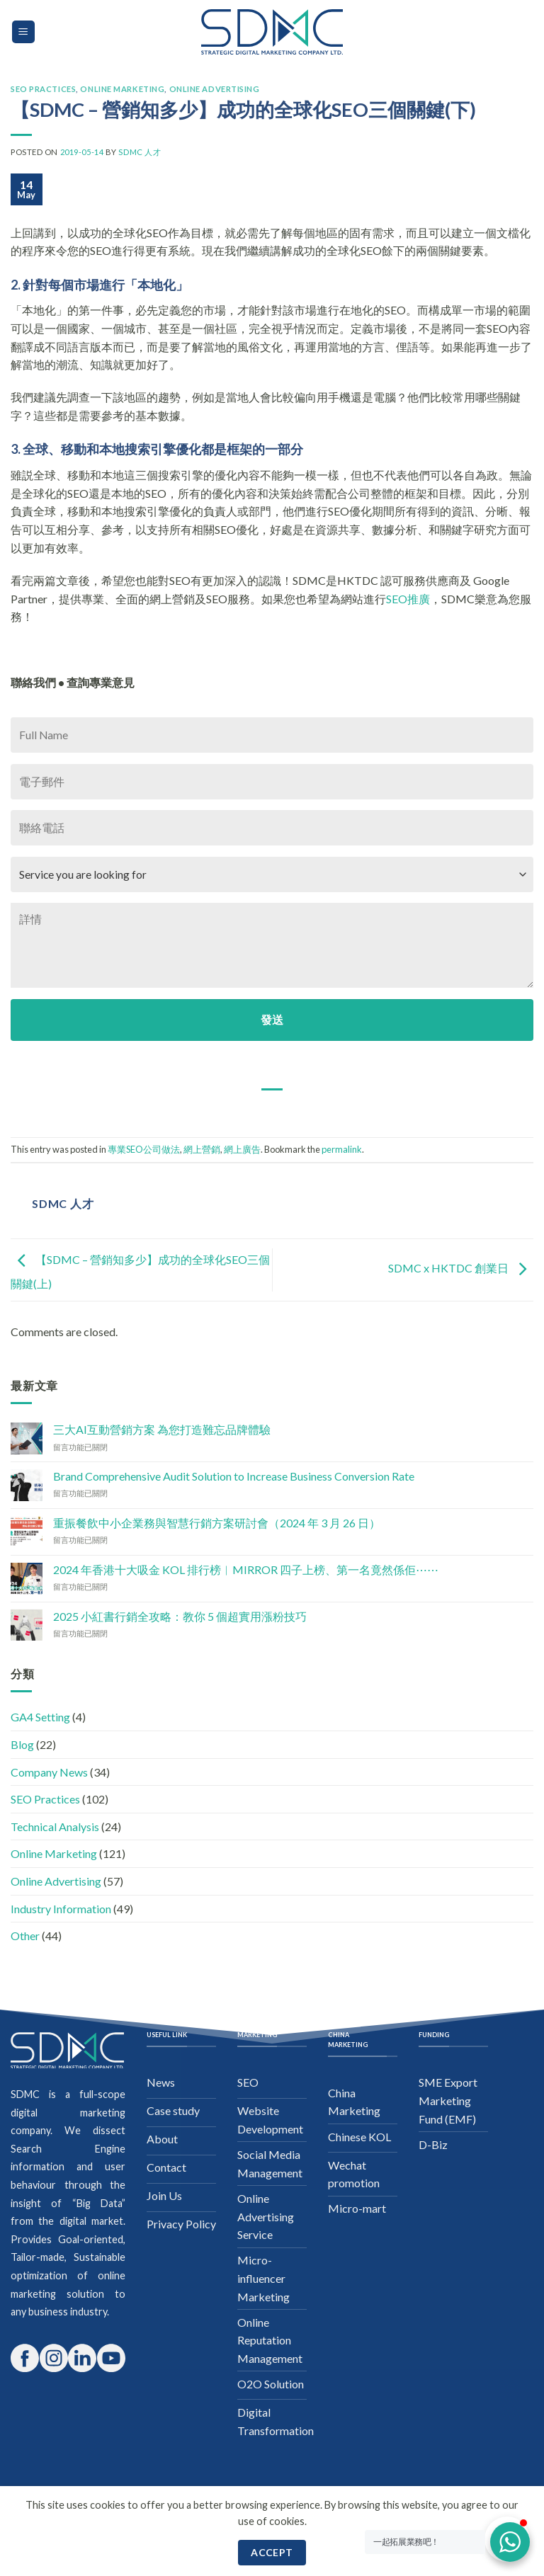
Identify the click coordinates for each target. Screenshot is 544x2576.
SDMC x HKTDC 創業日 (460, 1268)
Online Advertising (214, 88)
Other (25, 1935)
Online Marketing (122, 88)
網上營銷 (201, 1149)
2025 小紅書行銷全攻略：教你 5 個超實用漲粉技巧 (180, 1616)
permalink (342, 1149)
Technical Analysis (55, 1826)
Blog (22, 1744)
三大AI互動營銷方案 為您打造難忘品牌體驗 (162, 1429)
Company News (49, 1772)
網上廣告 (242, 1149)
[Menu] (23, 32)
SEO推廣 (408, 598)
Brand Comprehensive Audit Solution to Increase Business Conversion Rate (233, 1476)
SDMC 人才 (139, 151)
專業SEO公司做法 (144, 1149)
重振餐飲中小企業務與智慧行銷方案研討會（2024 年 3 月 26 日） (216, 1522)
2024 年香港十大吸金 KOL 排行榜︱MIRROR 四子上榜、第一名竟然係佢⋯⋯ (245, 1569)
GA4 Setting (40, 1716)
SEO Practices (43, 88)
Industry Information (61, 1908)
